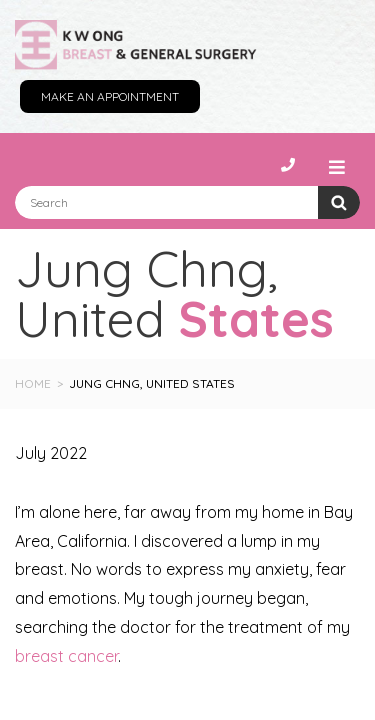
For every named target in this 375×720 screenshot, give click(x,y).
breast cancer (66, 656)
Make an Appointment (110, 96)
